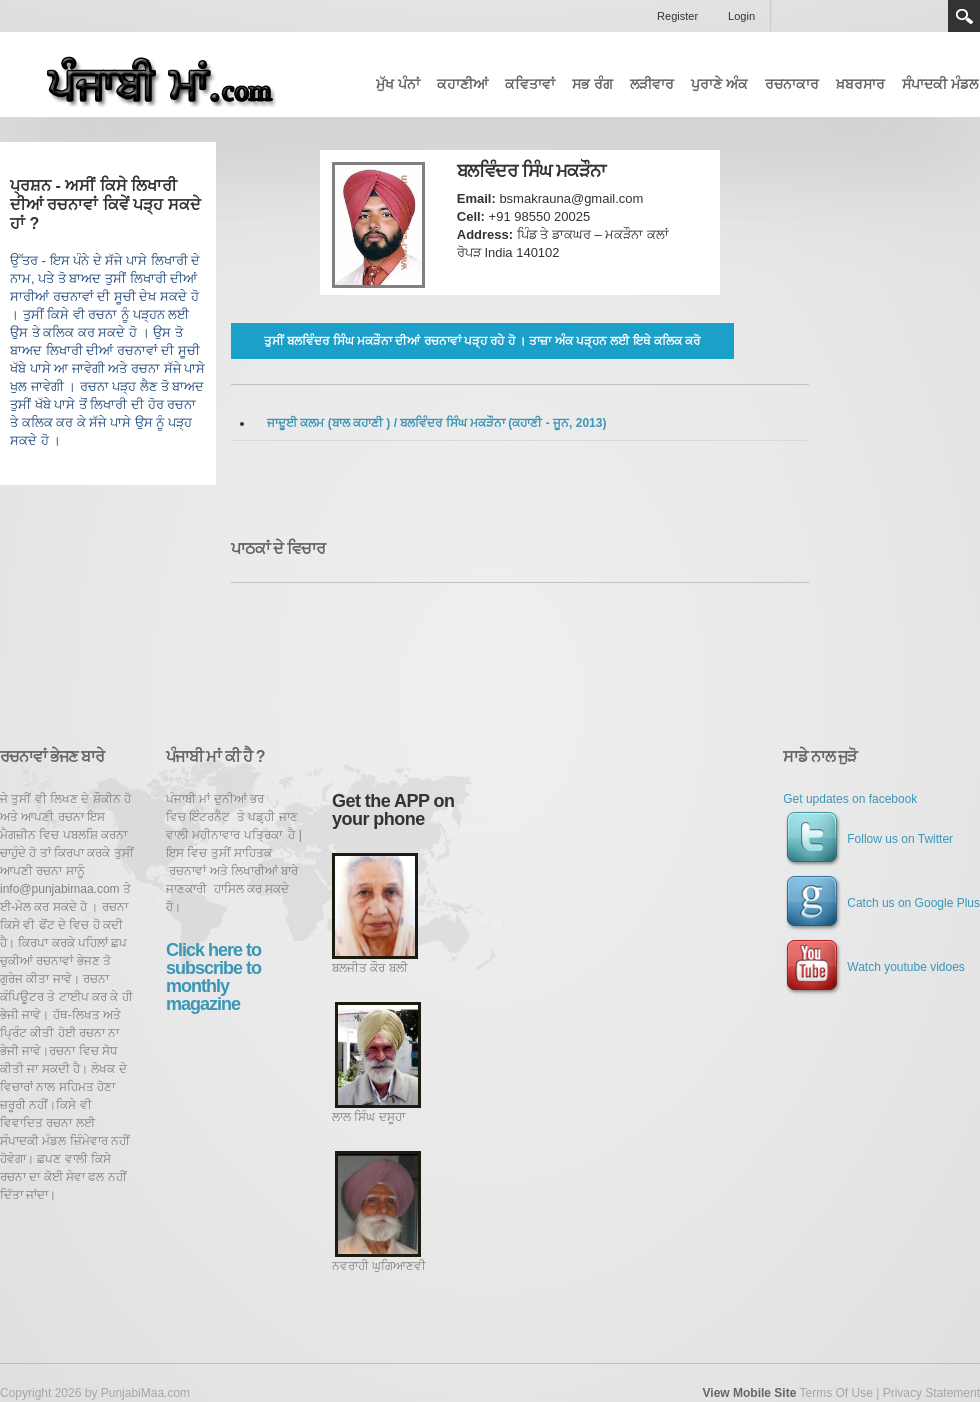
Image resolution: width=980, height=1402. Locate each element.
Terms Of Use (835, 1393)
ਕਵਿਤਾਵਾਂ (530, 84)
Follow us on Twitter (868, 839)
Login (741, 16)
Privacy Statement (931, 1393)
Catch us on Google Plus (881, 903)
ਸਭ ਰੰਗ (592, 84)
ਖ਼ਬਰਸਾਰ (860, 84)
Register (677, 16)
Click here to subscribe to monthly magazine (213, 977)
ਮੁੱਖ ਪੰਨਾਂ (398, 84)
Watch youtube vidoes (874, 967)
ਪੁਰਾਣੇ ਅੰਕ (719, 84)
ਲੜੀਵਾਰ (652, 84)
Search (964, 16)
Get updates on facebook (850, 799)
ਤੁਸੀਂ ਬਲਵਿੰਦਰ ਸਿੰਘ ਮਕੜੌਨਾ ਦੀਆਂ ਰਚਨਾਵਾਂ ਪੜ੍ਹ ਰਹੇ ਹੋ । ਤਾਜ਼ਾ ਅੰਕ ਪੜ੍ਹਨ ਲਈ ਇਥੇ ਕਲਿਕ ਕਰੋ (482, 341)
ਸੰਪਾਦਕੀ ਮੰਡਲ (940, 84)
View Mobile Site (750, 1393)
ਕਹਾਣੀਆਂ (462, 84)
